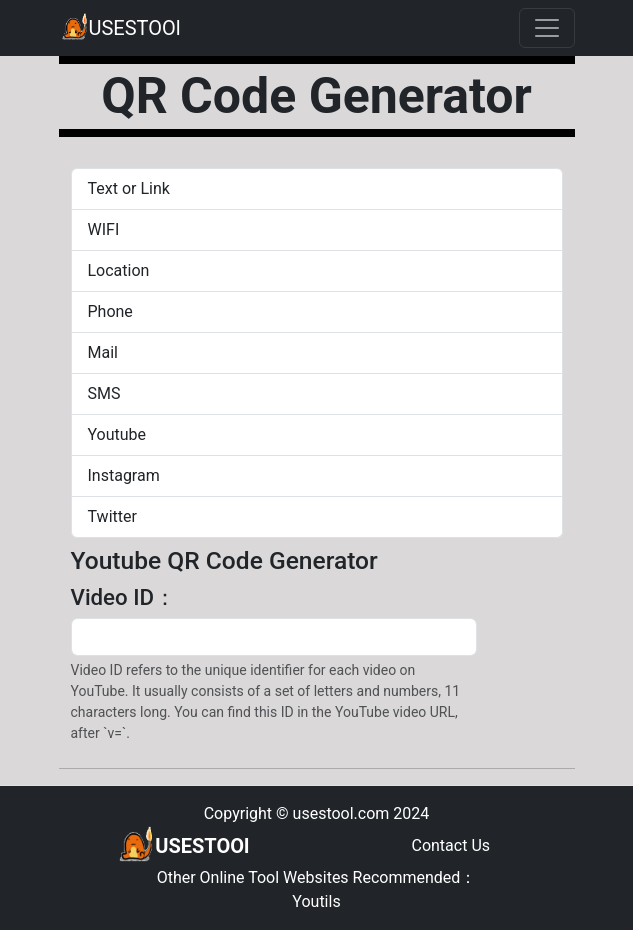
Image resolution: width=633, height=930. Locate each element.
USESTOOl (120, 28)
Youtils (316, 901)
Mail (103, 352)
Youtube (117, 434)
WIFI (104, 229)
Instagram (124, 475)
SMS (104, 393)
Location (119, 270)
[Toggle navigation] (547, 28)
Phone (110, 311)
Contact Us (450, 845)
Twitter (112, 516)
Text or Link (129, 188)
